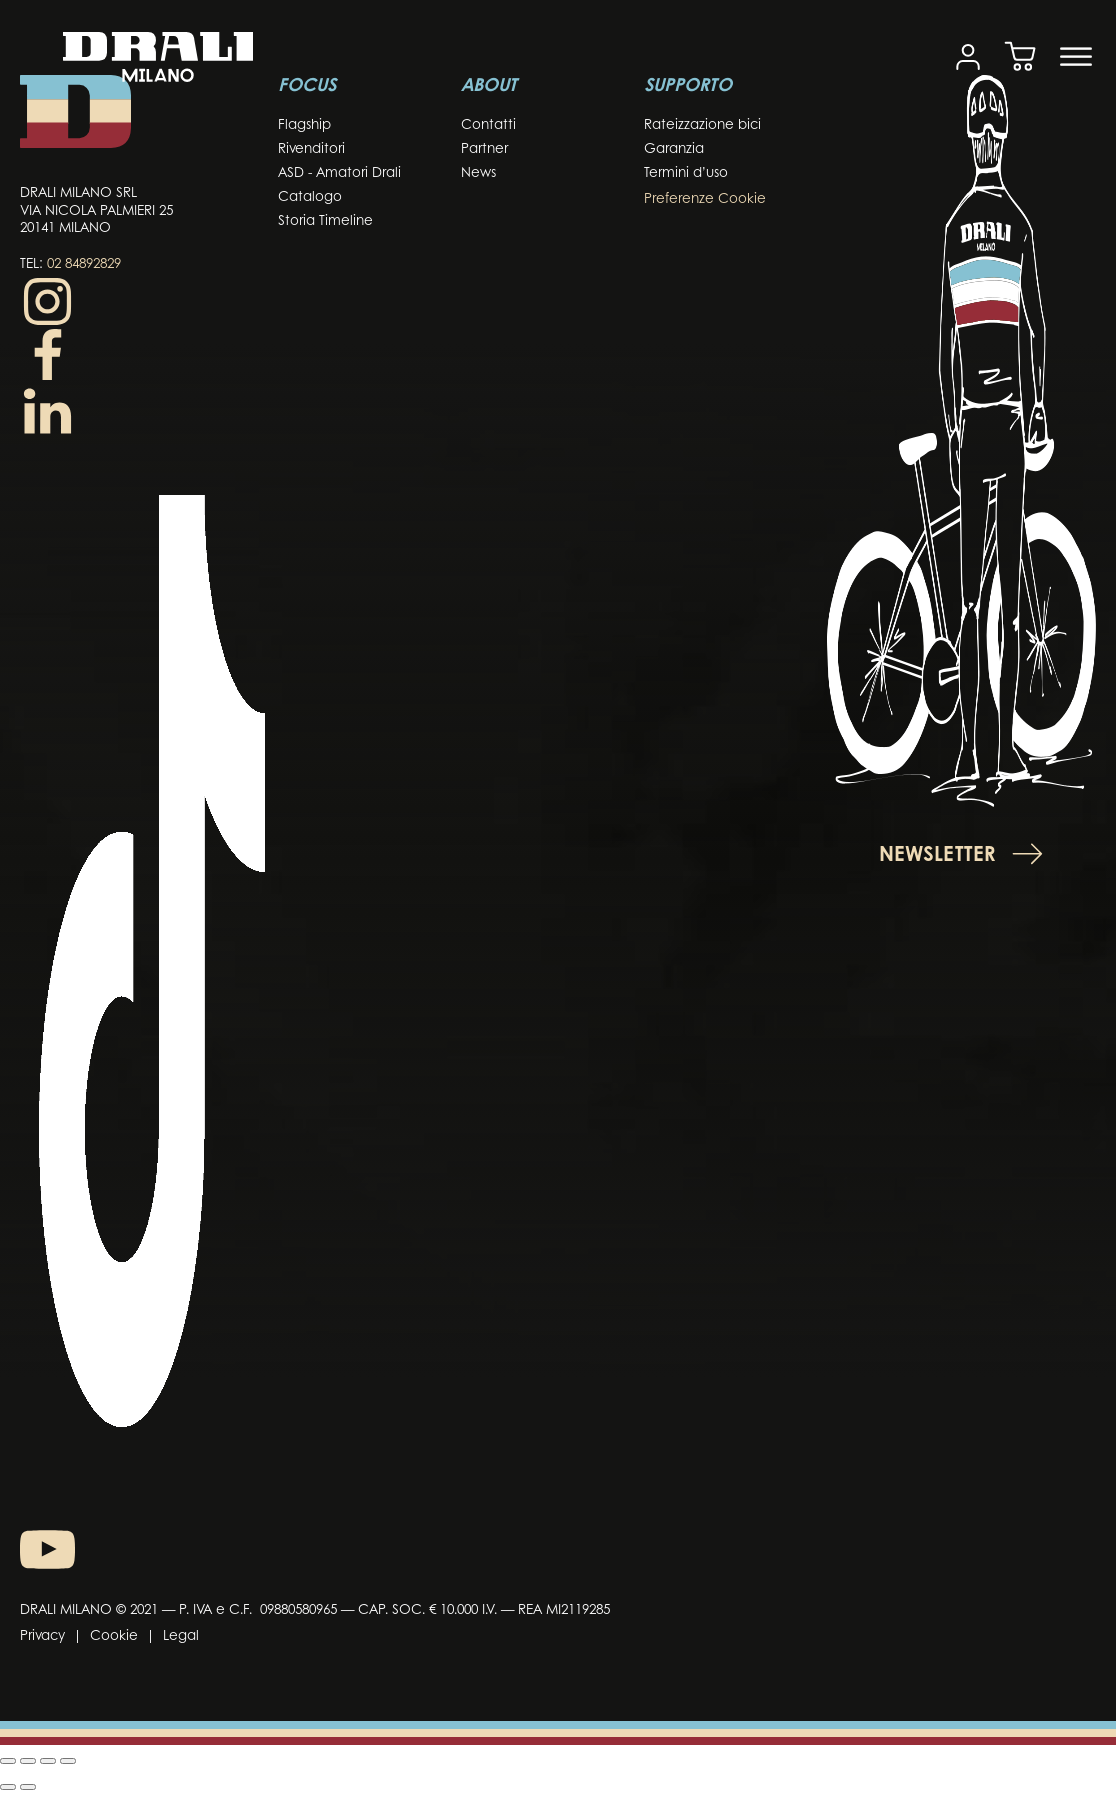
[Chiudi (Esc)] (68, 1761)
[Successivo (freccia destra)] (28, 1787)
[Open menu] (1076, 57)
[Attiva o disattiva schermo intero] (28, 1761)
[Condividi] (48, 1761)
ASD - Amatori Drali (339, 173)
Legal (181, 1636)
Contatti (488, 125)
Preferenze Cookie (705, 199)
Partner (484, 149)
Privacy (42, 1636)
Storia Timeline (325, 221)
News (478, 173)
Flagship (304, 125)
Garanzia (674, 149)
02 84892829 (84, 264)
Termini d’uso (686, 173)
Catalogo (310, 197)
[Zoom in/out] (8, 1761)
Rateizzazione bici (702, 125)
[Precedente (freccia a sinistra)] (8, 1787)
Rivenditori (311, 149)
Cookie (114, 1636)
